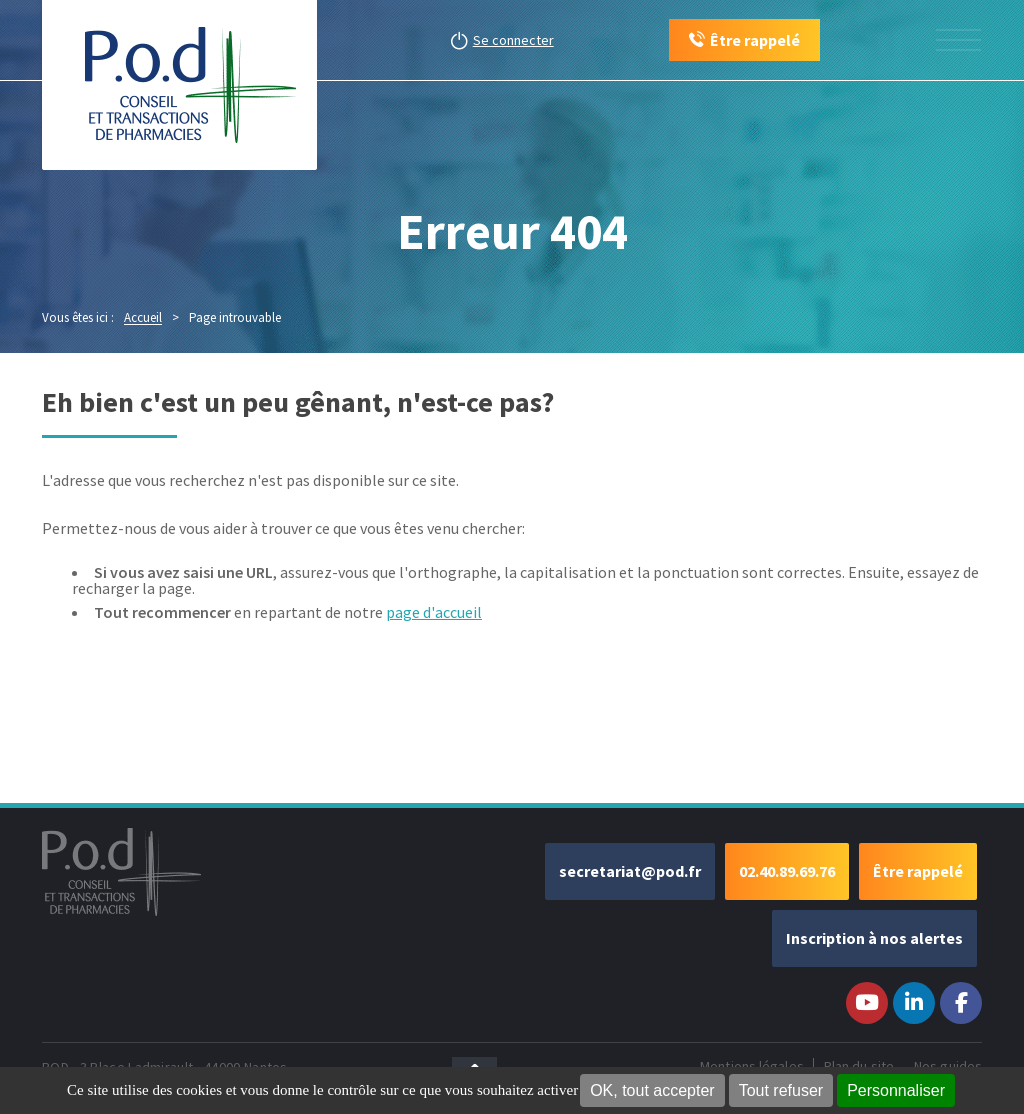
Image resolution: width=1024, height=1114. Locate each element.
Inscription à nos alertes (874, 938)
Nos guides (948, 1066)
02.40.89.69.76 (787, 871)
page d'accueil (434, 612)
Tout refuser (781, 1090)
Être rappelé (918, 871)
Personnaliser (896, 1090)
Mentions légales (752, 1066)
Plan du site (859, 1066)
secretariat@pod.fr (630, 871)
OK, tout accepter (652, 1090)
